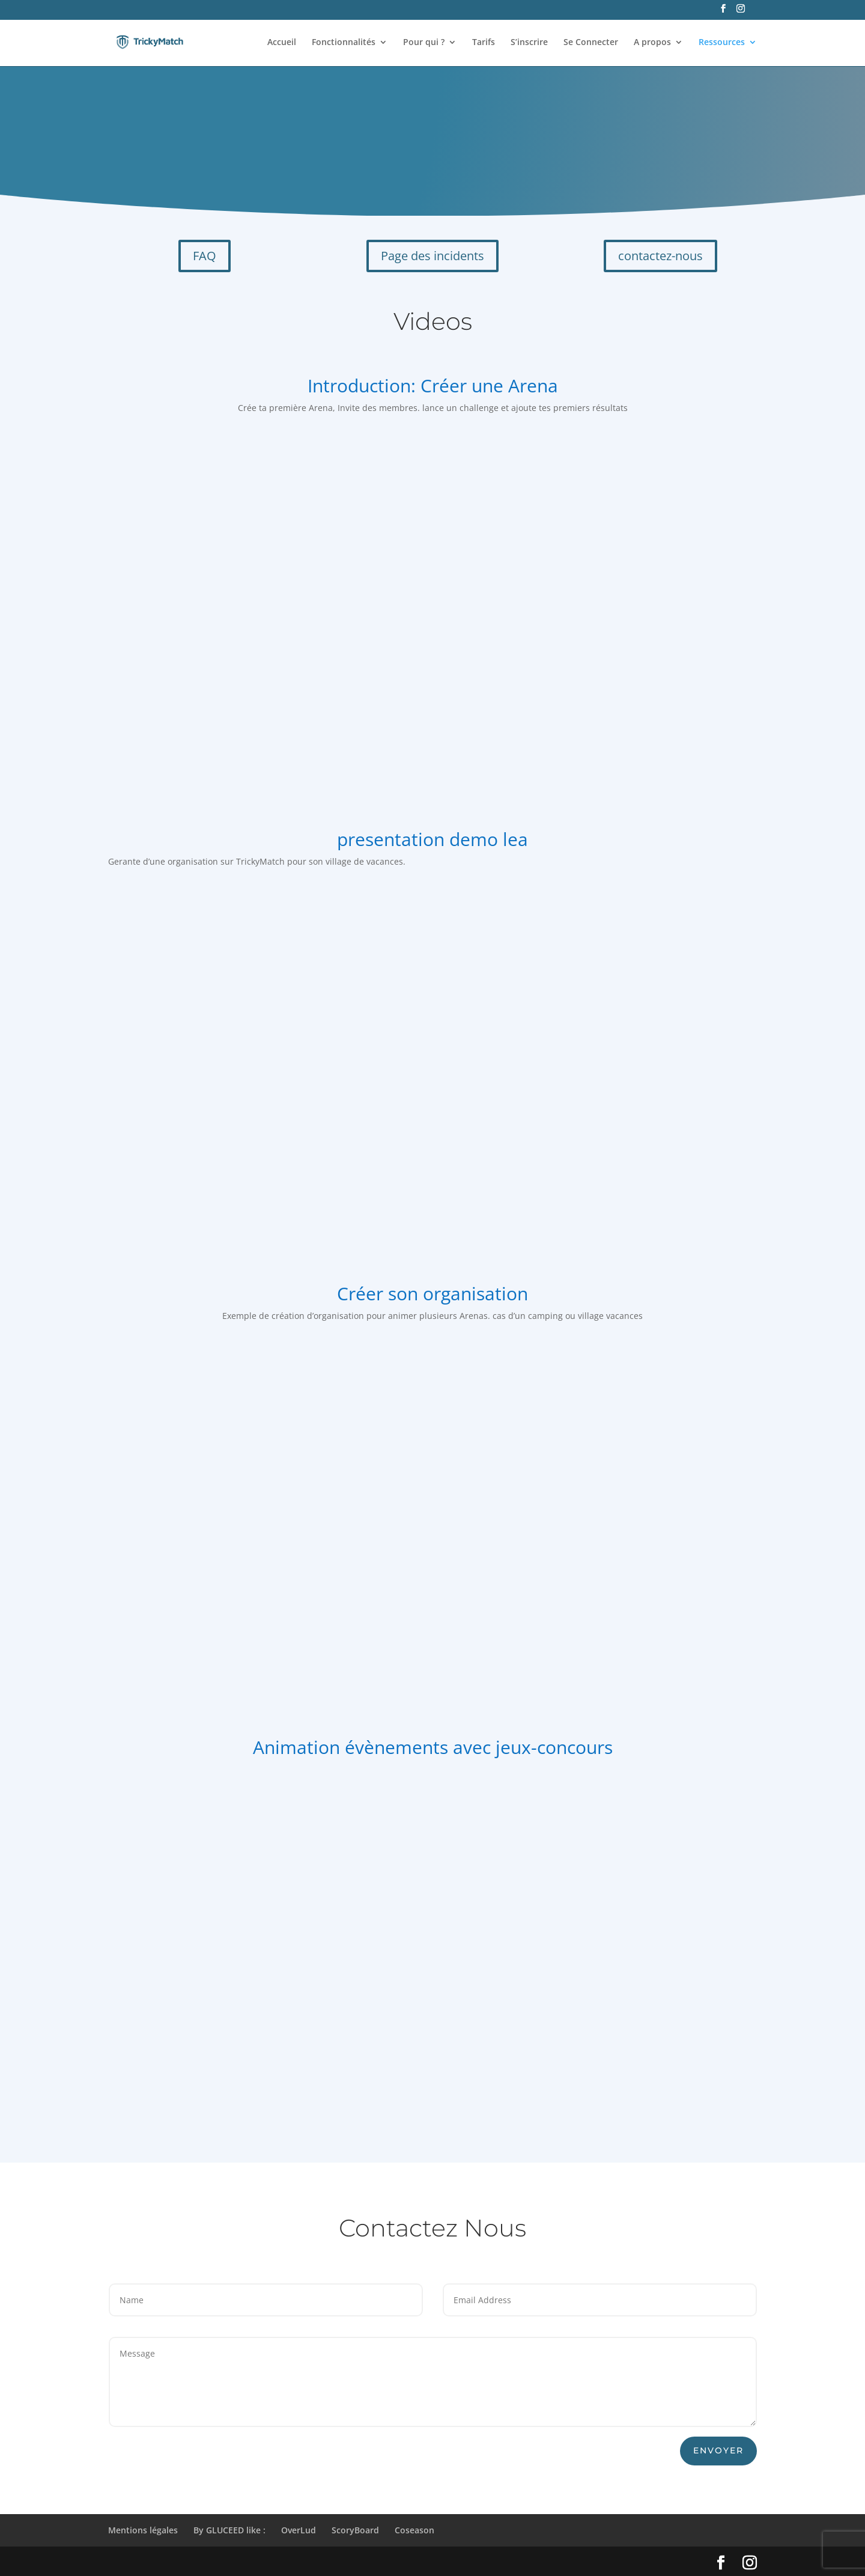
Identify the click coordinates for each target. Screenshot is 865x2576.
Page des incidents (432, 256)
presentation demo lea (432, 839)
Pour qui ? (424, 42)
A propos (652, 42)
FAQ (204, 256)
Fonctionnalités (343, 42)
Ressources (722, 42)
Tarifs (483, 42)
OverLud (298, 2530)
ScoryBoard (355, 2530)
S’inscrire (529, 42)
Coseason (414, 2530)
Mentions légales (143, 2530)
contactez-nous (660, 256)
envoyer (718, 2450)
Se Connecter (590, 42)
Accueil (281, 42)
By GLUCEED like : (229, 2530)
